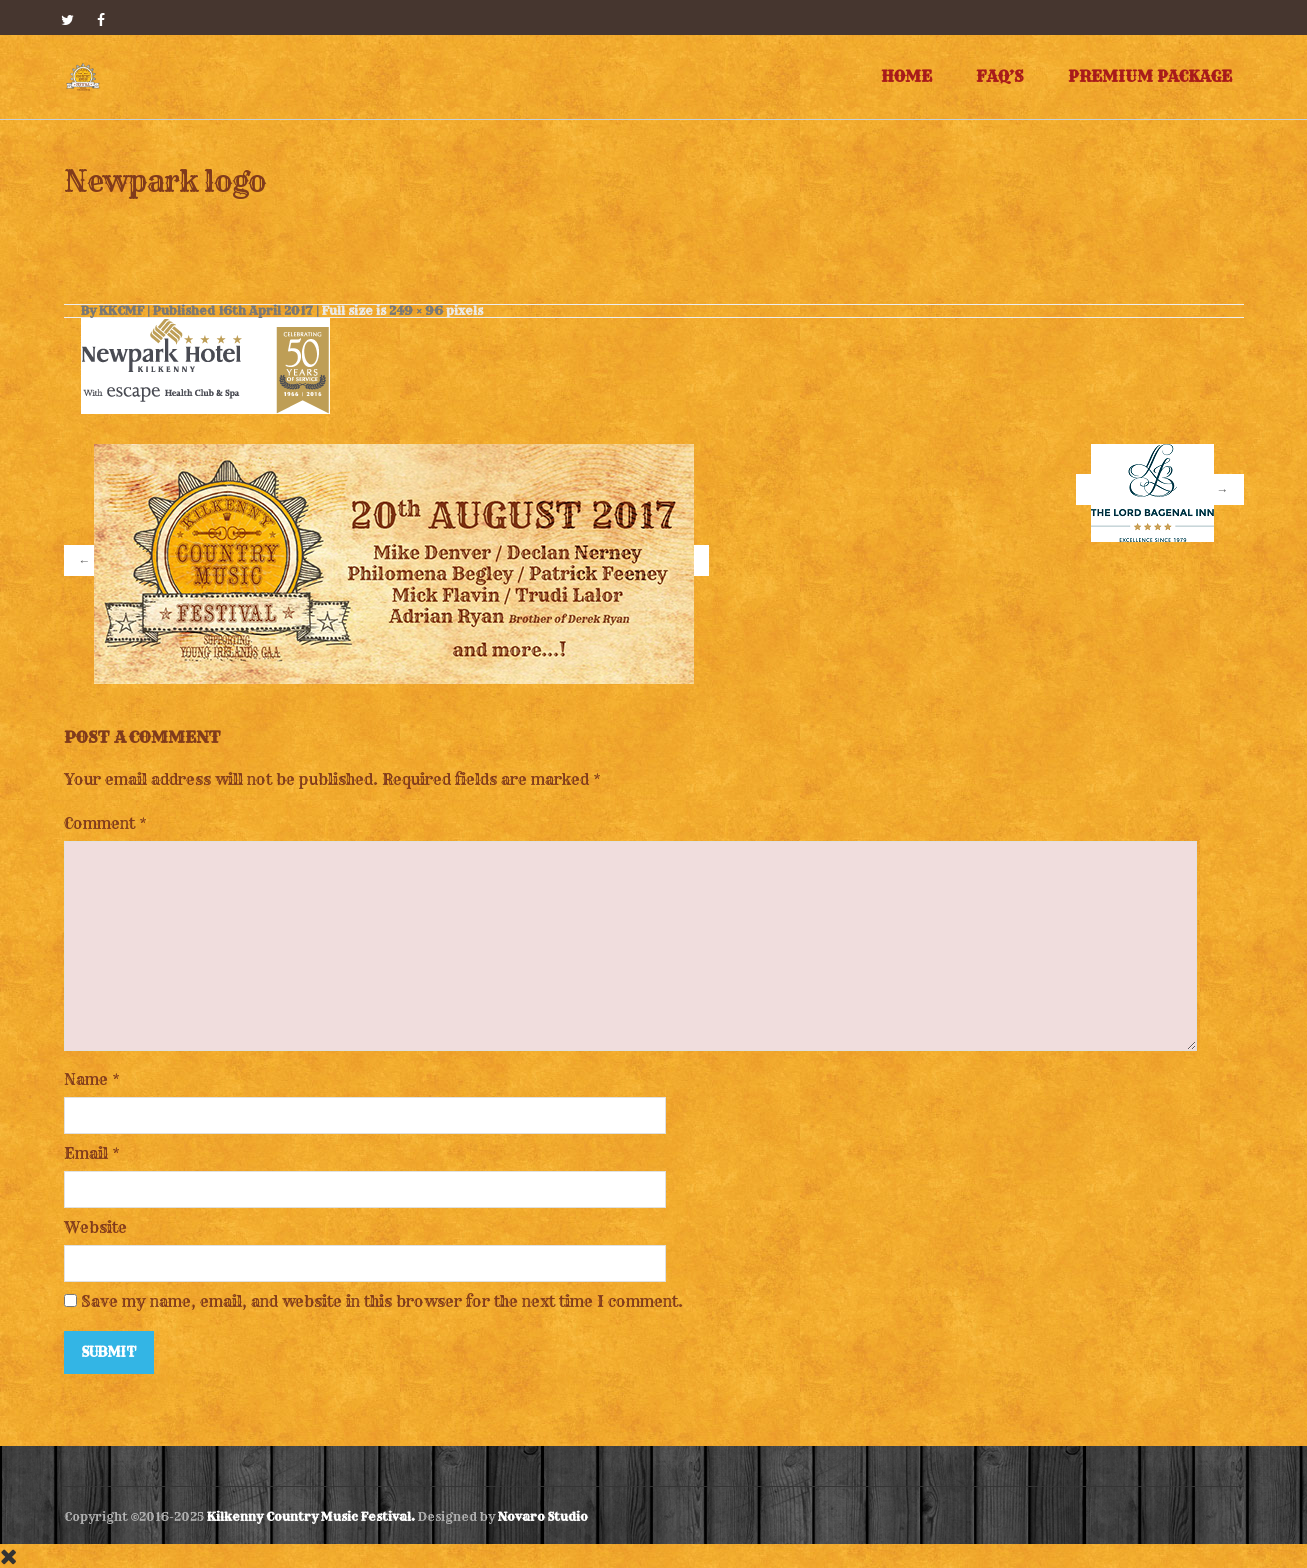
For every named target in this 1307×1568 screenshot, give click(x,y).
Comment (105, 823)
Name (86, 1079)
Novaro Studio (543, 1516)
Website (95, 1227)
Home (906, 76)
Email (86, 1153)
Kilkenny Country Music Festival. (311, 1516)
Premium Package (1150, 76)
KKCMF (121, 310)
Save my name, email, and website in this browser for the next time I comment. (382, 1301)
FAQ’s (1000, 76)
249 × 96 (416, 310)
